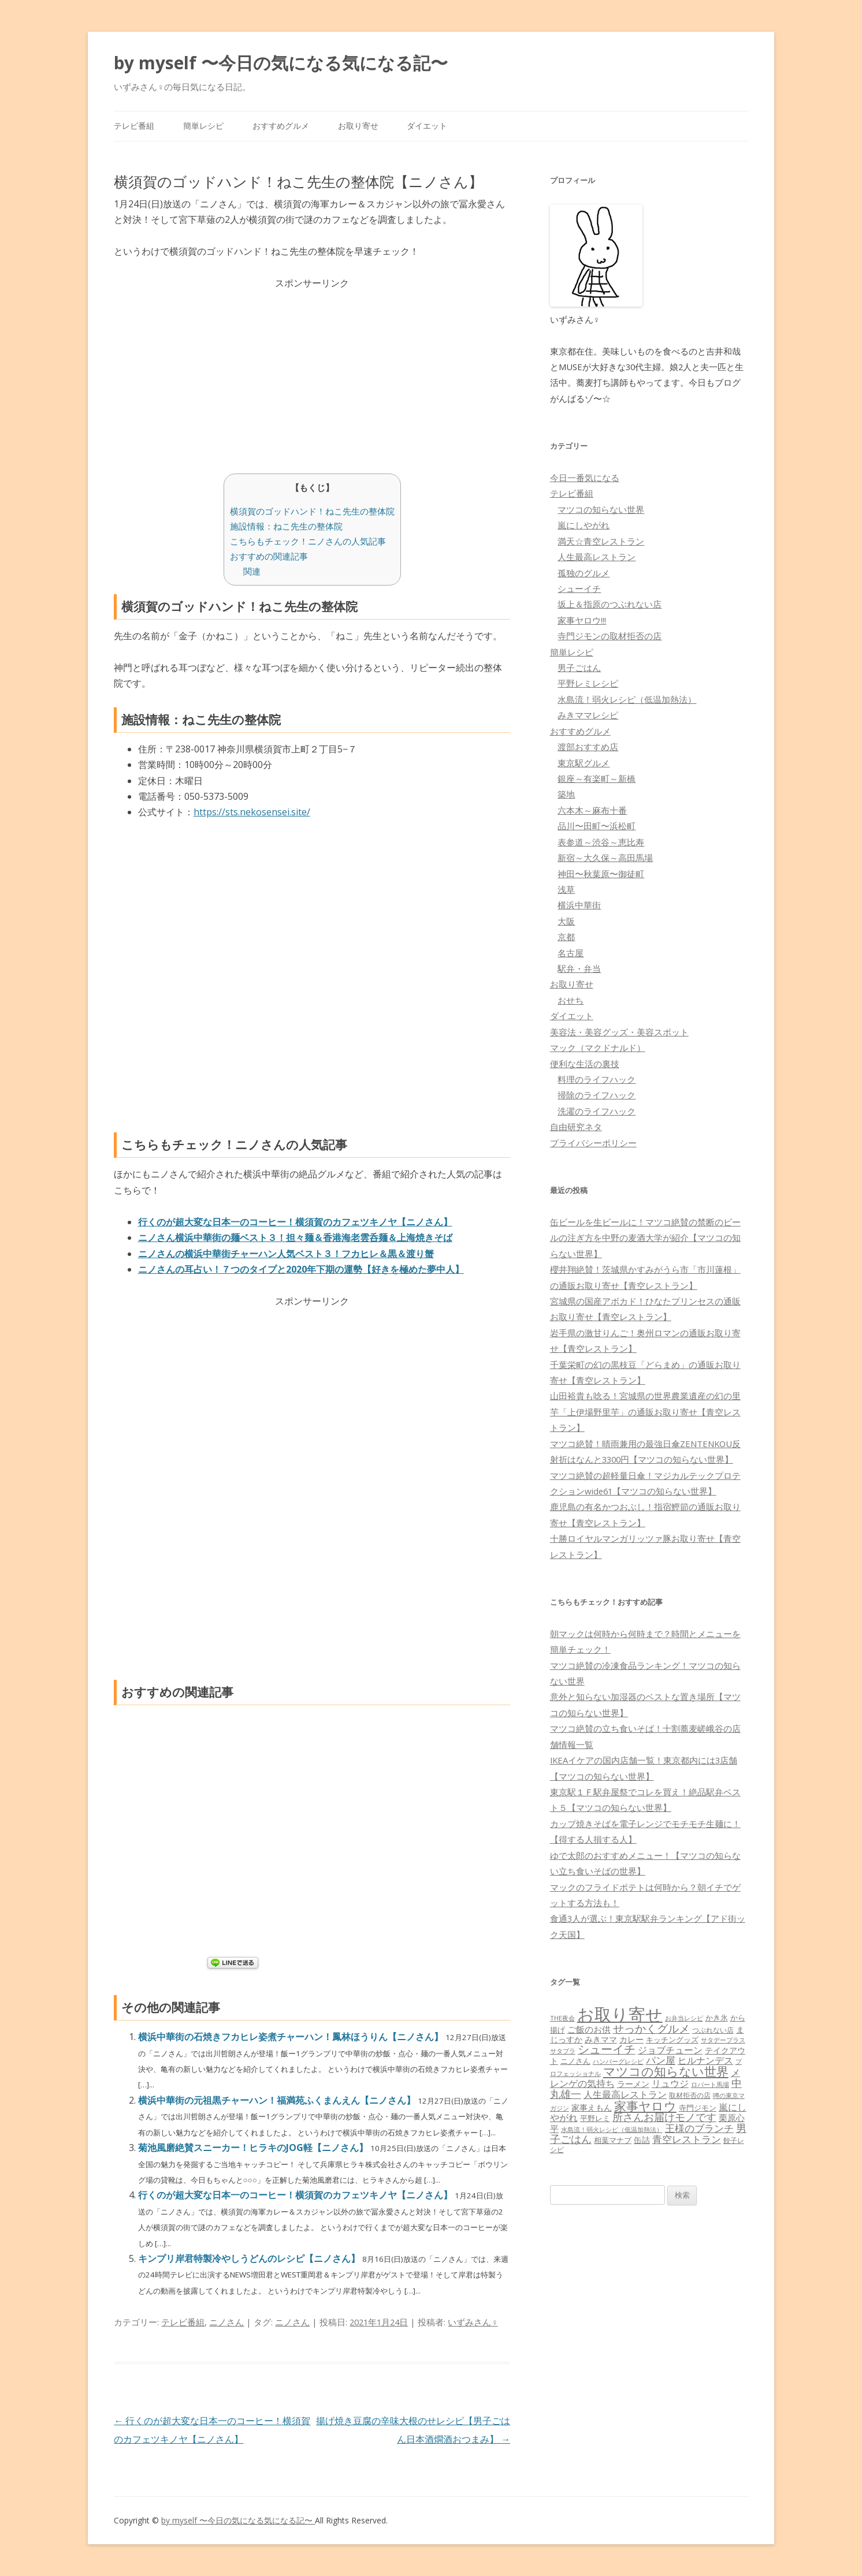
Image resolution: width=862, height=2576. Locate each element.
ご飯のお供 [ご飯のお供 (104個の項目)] (589, 2029)
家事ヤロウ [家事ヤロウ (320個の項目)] (645, 2105)
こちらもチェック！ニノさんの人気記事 (308, 541)
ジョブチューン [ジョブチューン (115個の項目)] (670, 2050)
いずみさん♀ (472, 2322)
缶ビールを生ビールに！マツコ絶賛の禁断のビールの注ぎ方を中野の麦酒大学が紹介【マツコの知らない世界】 (645, 1237)
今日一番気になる (584, 477)
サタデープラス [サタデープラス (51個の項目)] (723, 2040)
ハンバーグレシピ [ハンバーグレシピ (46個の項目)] (618, 2061)
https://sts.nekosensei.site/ (252, 812)
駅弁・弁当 (579, 968)
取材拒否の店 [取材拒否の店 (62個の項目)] (690, 2095)
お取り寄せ (358, 125)
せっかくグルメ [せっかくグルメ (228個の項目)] (651, 2028)
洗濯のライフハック (597, 1111)
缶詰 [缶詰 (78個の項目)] (642, 2139)
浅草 (566, 889)
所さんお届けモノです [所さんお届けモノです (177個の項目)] (664, 2117)
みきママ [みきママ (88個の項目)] (601, 2039)
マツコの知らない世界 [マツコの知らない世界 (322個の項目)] (666, 2071)
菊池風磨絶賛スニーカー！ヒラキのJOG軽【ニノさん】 (254, 2147)
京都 (566, 936)
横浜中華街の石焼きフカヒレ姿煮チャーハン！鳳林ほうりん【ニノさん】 (291, 2036)
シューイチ (579, 588)
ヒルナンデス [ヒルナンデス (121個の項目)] (705, 2060)
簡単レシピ (203, 125)
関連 (252, 571)
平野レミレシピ (588, 683)
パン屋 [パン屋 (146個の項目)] (660, 2060)
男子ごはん (579, 667)
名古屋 (571, 953)
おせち (571, 1000)
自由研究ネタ (576, 1126)
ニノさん (226, 2322)
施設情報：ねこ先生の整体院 (286, 526)
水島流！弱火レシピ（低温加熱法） (627, 699)
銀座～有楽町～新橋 (597, 778)
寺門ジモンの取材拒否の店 (610, 636)
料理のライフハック (597, 1079)
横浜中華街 (579, 905)
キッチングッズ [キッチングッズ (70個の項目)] (672, 2039)
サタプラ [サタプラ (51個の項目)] (562, 2050)
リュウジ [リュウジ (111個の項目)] (670, 2083)
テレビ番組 (134, 125)
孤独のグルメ (584, 573)
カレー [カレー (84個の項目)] (631, 2039)
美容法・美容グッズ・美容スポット (619, 1032)
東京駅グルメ (584, 763)
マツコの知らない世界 (601, 509)
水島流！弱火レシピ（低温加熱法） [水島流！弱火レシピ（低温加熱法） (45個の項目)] (612, 2130)
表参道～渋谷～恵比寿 (601, 842)
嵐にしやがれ (584, 525)
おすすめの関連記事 (269, 556)
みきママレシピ (588, 715)
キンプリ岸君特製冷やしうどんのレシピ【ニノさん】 (250, 2258)
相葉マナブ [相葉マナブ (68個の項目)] (612, 2140)
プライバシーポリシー (593, 1143)
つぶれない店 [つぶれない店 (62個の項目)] (713, 2030)
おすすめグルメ (280, 125)
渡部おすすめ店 (588, 746)
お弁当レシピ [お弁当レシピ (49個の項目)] (684, 2018)
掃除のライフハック (597, 1095)
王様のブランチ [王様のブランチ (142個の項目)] (699, 2128)
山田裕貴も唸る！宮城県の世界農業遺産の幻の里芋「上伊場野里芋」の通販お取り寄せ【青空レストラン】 (645, 1411)
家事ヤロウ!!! (582, 620)
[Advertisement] (312, 372)
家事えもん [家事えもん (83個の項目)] (591, 2107)
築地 (566, 794)
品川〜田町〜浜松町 (597, 826)
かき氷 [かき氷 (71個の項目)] (716, 2017)
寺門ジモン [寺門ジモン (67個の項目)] (697, 2107)
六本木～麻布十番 (592, 810)
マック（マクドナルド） (597, 1047)
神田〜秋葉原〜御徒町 (601, 873)
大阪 (566, 921)
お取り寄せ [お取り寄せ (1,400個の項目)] (620, 2014)
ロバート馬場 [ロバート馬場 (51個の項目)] (710, 2084)
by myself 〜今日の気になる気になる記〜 (281, 62)
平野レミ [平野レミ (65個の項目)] (595, 2118)
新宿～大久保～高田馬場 (605, 857)
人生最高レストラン (597, 556)
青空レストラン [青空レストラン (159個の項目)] (686, 2139)
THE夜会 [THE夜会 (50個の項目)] (562, 2018)
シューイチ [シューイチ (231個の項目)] (607, 2049)
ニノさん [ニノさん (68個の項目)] (575, 2061)
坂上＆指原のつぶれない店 (610, 604)
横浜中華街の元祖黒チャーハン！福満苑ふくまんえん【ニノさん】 (278, 2100)
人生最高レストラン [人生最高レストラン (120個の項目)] (625, 2094)
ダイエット (427, 125)
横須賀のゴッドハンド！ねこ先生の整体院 (312, 511)
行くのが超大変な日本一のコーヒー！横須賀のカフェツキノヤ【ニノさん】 (296, 2195)
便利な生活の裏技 (584, 1063)
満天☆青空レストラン (601, 541)
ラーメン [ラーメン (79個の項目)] (633, 2083)
